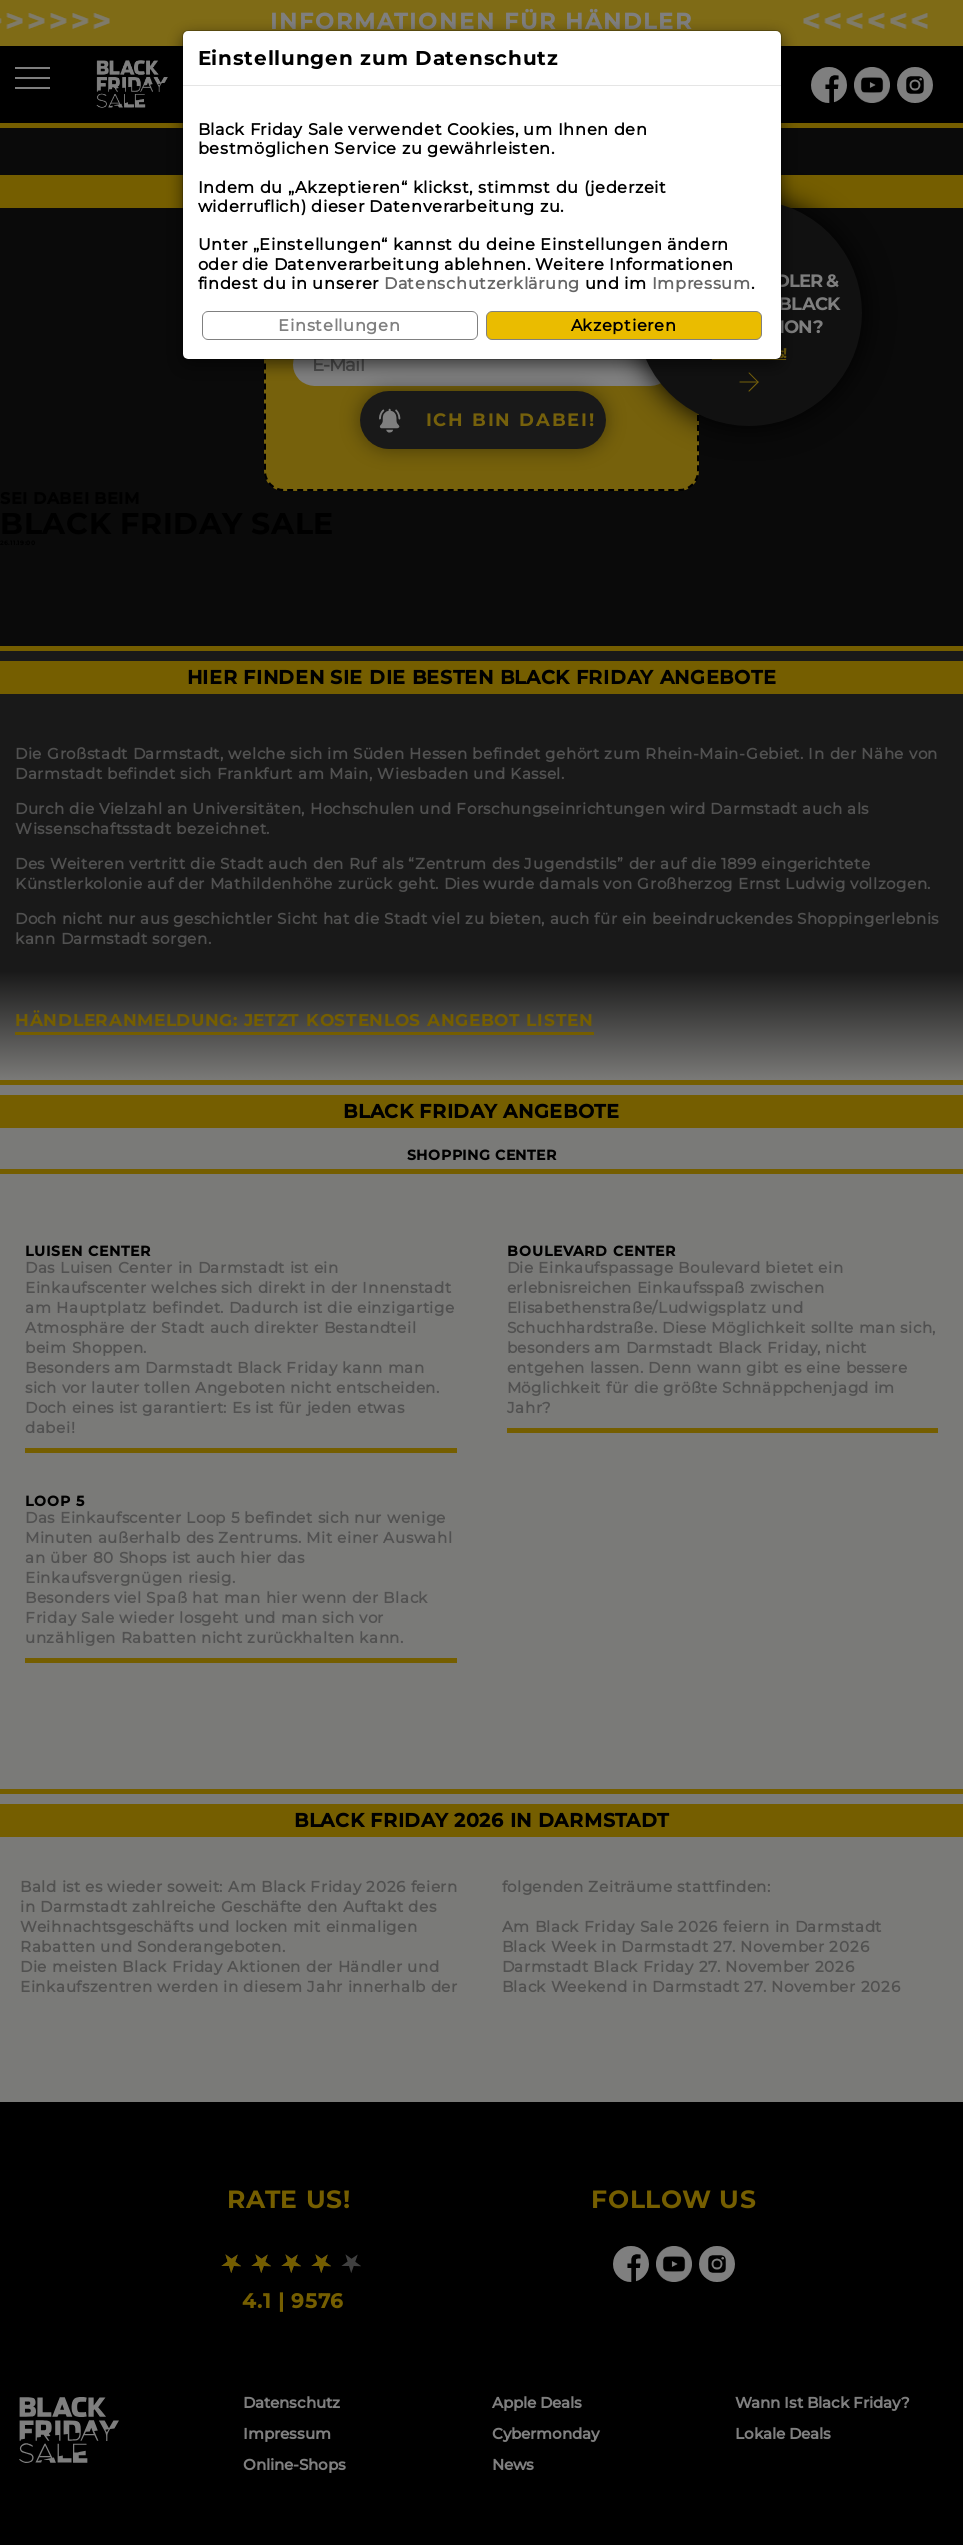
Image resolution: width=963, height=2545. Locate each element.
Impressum (701, 283)
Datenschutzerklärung (482, 283)
